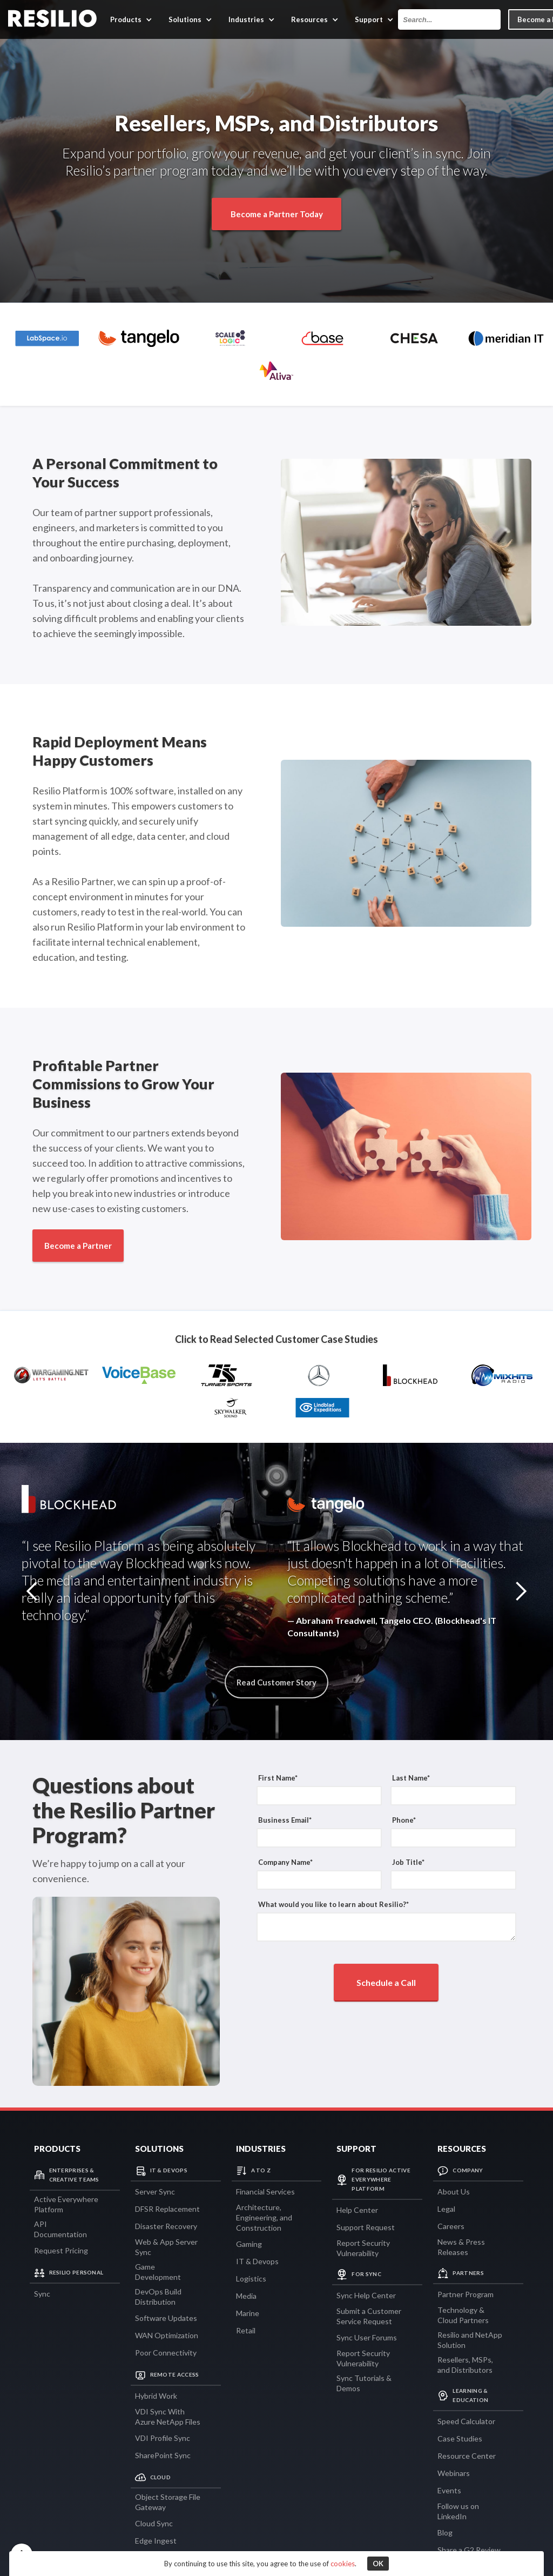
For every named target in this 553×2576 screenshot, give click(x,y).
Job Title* (408, 1862)
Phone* (404, 1820)
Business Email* (285, 1820)
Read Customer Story (276, 1682)
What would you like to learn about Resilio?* (333, 1904)
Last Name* (411, 1778)
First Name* (278, 1778)
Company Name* (285, 1862)
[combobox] (449, 19)
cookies (343, 2563)
